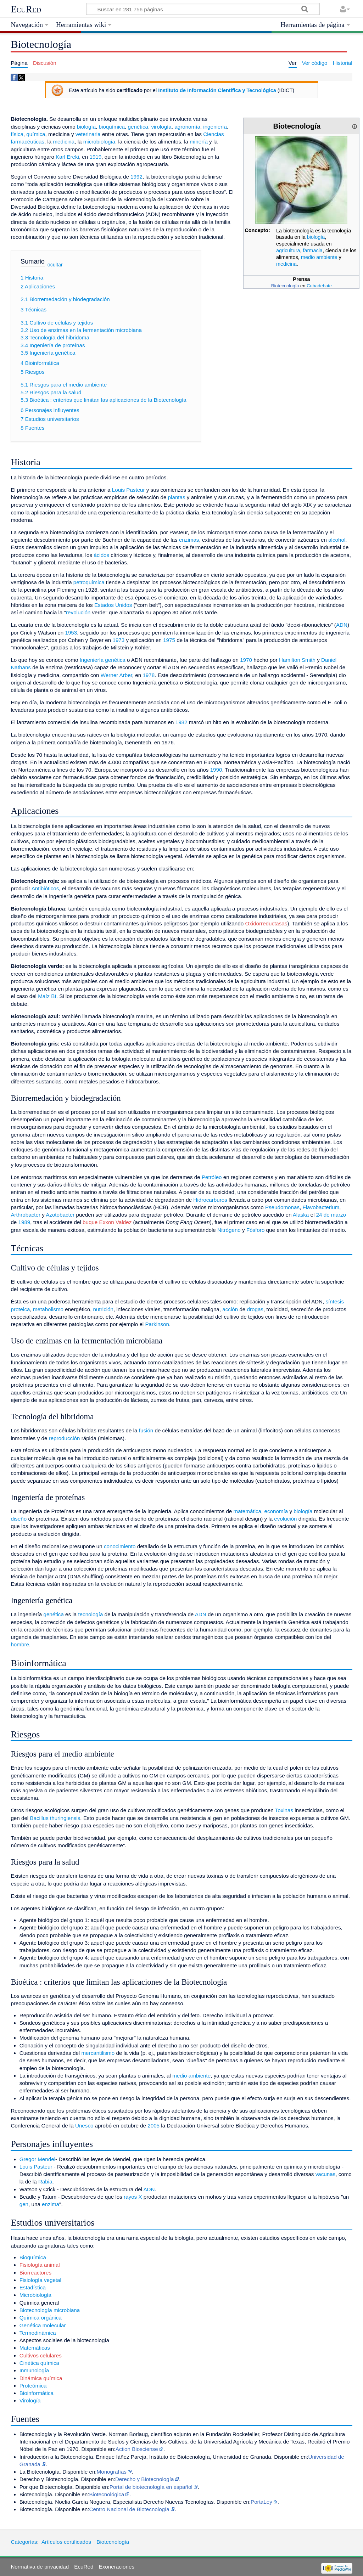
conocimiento (120, 1546)
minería (199, 142)
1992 (136, 177)
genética (138, 127)
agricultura (288, 250)
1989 (24, 1222)
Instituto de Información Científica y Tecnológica (217, 90)
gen (23, 2204)
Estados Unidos (113, 605)
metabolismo (48, 1309)
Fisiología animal (39, 2265)
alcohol (336, 540)
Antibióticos (45, 888)
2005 (153, 2126)
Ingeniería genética (102, 660)
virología (161, 127)
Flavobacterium (320, 1207)
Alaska (301, 1215)
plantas (176, 497)
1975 (169, 640)
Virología (30, 2400)
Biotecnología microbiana (49, 2310)
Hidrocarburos (210, 1200)
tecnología (90, 1614)
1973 (118, 640)
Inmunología (34, 2370)
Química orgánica (40, 2318)
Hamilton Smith (297, 660)
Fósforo (255, 1230)
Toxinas (284, 1810)
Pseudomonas (282, 1207)
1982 (181, 722)
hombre (20, 1644)
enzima (50, 2204)
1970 (246, 660)
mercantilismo (98, 2053)
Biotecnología (285, 285)
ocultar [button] (55, 264)
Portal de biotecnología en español (151, 2487)
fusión (146, 1430)
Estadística (32, 2287)
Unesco (84, 2126)
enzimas (189, 540)
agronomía (187, 127)
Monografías (112, 2472)
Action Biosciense (137, 2449)
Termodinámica (37, 2333)
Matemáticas (34, 2348)
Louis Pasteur (128, 490)
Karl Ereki (67, 157)
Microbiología (35, 2295)
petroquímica (89, 582)
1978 (149, 675)
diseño (19, 1519)
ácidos (101, 555)
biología (316, 237)
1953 (71, 633)
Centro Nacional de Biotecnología (129, 2509)
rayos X (133, 2197)
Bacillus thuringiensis (55, 1818)
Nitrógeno (229, 1230)
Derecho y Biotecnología (144, 2479)
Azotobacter (60, 1215)
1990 (216, 770)
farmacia (313, 250)
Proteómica (33, 2386)
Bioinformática (36, 2393)
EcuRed (26, 9)
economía (276, 1511)
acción (230, 1309)
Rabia (45, 2181)
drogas (255, 1309)
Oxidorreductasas (266, 923)
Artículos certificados (66, 2542)
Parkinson (157, 1324)
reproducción (64, 1438)
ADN (341, 625)
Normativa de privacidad (40, 2567)
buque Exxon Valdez (107, 1222)
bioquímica (112, 127)
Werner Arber (116, 675)
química (35, 134)
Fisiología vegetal (40, 2280)
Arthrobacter (25, 1215)
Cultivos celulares (40, 2355)
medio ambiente (319, 257)
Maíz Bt (47, 996)
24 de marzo (331, 1215)
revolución (78, 612)
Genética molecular (42, 2325)
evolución (285, 1519)
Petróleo (212, 1177)
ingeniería (215, 127)
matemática (248, 1511)
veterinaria (88, 134)
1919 (95, 157)
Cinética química (39, 2363)
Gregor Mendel (37, 2159)
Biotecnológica (106, 2494)
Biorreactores (35, 2273)
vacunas (325, 2174)
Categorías (24, 2542)
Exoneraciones (116, 2567)
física (17, 134)
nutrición (103, 1309)
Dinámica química (40, 2378)
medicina (286, 264)
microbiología (99, 142)
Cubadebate (319, 285)
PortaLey (261, 2502)
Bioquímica (32, 2257)
